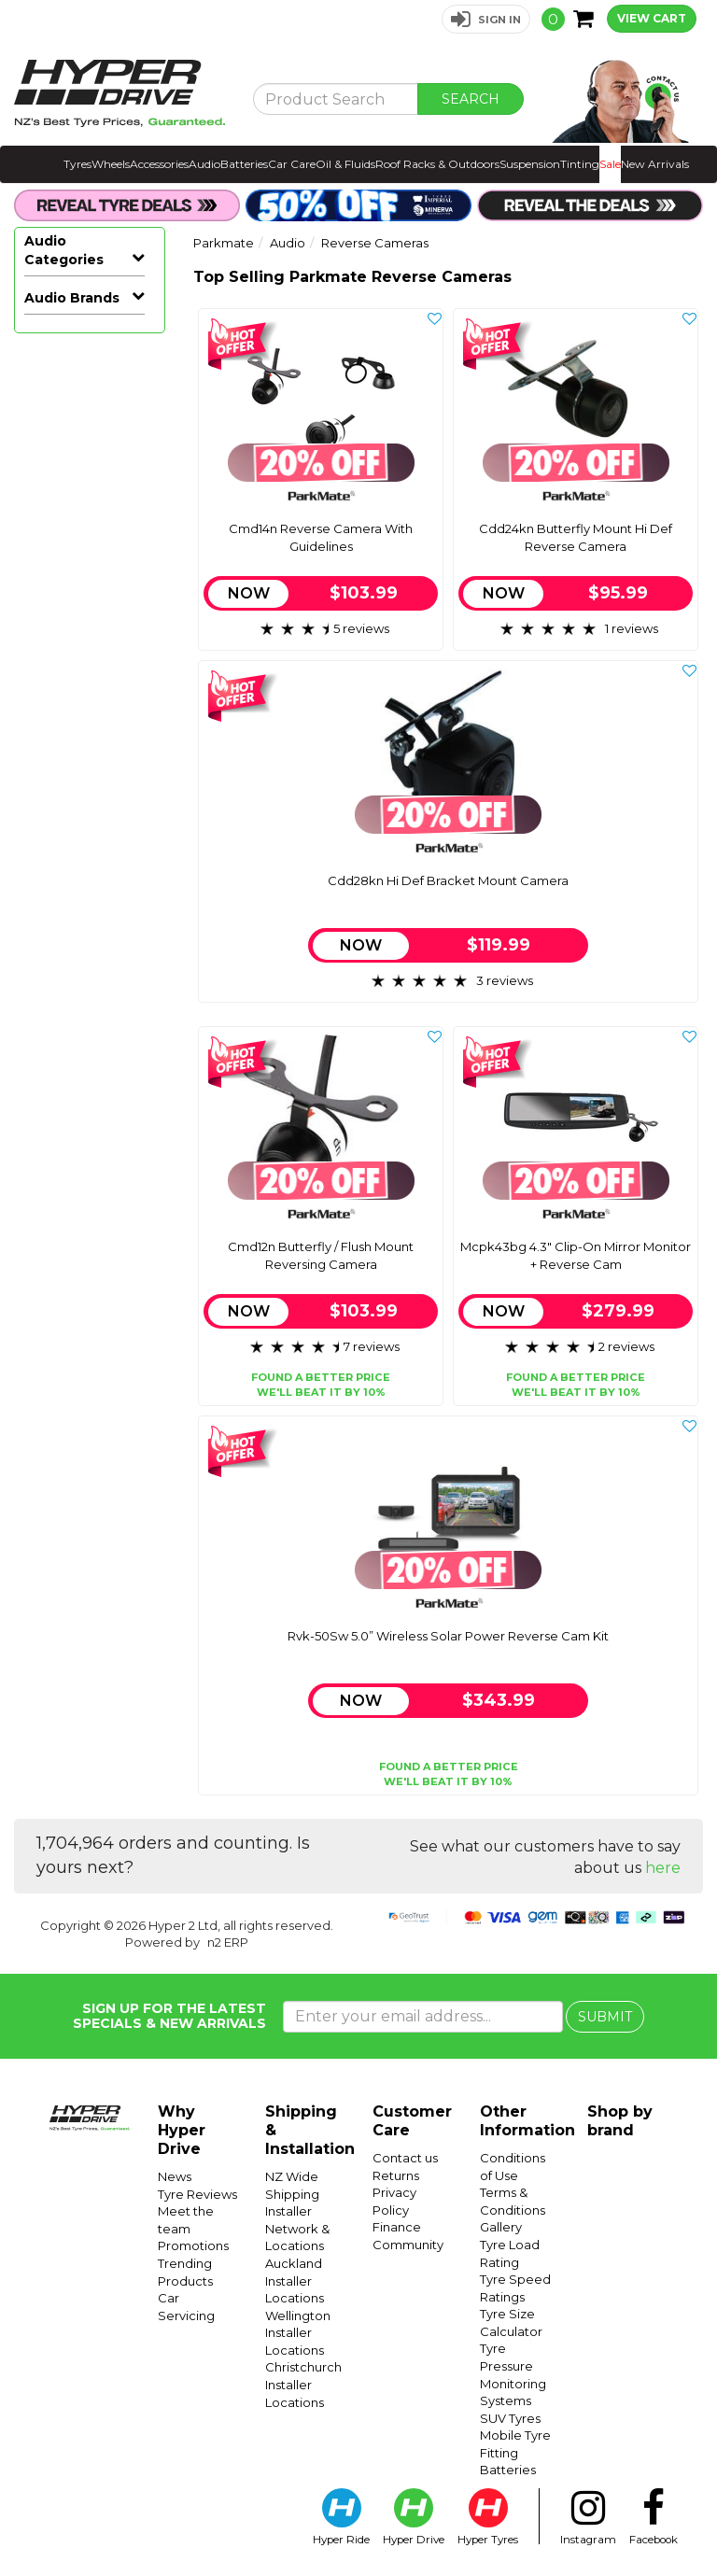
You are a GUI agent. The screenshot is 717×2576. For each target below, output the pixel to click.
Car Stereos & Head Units (91, 383)
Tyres (77, 164)
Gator (42, 1372)
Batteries (244, 164)
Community (408, 2244)
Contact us (405, 2157)
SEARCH (470, 99)
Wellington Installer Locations (297, 2333)
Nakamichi (58, 1456)
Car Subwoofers (91, 483)
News (174, 2176)
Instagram (588, 2517)
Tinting (579, 164)
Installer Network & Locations (297, 2228)
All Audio (52, 298)
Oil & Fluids (345, 164)
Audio (204, 164)
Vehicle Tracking (90, 1043)
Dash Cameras (91, 1071)
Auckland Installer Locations (294, 2280)
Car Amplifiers (91, 448)
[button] (486, 19)
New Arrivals (655, 164)
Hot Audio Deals (71, 336)
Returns (396, 2175)
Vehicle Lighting (91, 1015)
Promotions (193, 2245)
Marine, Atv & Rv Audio (91, 526)
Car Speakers (91, 420)
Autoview (55, 1260)
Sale (610, 164)
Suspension (529, 164)
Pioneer (50, 1512)
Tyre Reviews (197, 2194)
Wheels (110, 164)
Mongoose (59, 1428)
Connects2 (59, 1316)
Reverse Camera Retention (80, 732)
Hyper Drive (413, 2517)
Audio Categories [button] (64, 250)
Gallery (501, 2226)
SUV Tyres (510, 2418)
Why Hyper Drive (181, 2130)
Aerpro (46, 1232)
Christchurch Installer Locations (303, 2384)
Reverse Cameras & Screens (83, 671)
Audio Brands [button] (72, 1193)
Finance (397, 2226)
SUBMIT (605, 2016)
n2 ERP (227, 1942)
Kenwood (55, 1400)
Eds (36, 1344)
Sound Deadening (74, 1156)
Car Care (292, 164)
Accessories (159, 164)
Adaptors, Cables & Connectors (91, 969)
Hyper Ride (341, 2517)
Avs (36, 1288)
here (663, 1868)
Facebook (653, 2517)
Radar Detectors (71, 1109)
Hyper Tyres (487, 2517)
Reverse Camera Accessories (86, 793)
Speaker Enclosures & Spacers (91, 904)
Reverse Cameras (91, 573)
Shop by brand (620, 2121)
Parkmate (58, 1484)
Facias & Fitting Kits (91, 848)
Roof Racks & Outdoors (437, 164)
